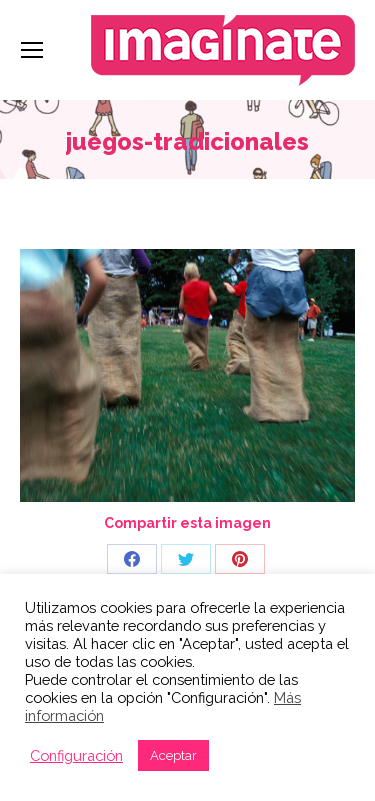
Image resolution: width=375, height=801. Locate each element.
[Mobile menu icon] (32, 50)
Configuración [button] (76, 755)
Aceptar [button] (173, 755)
